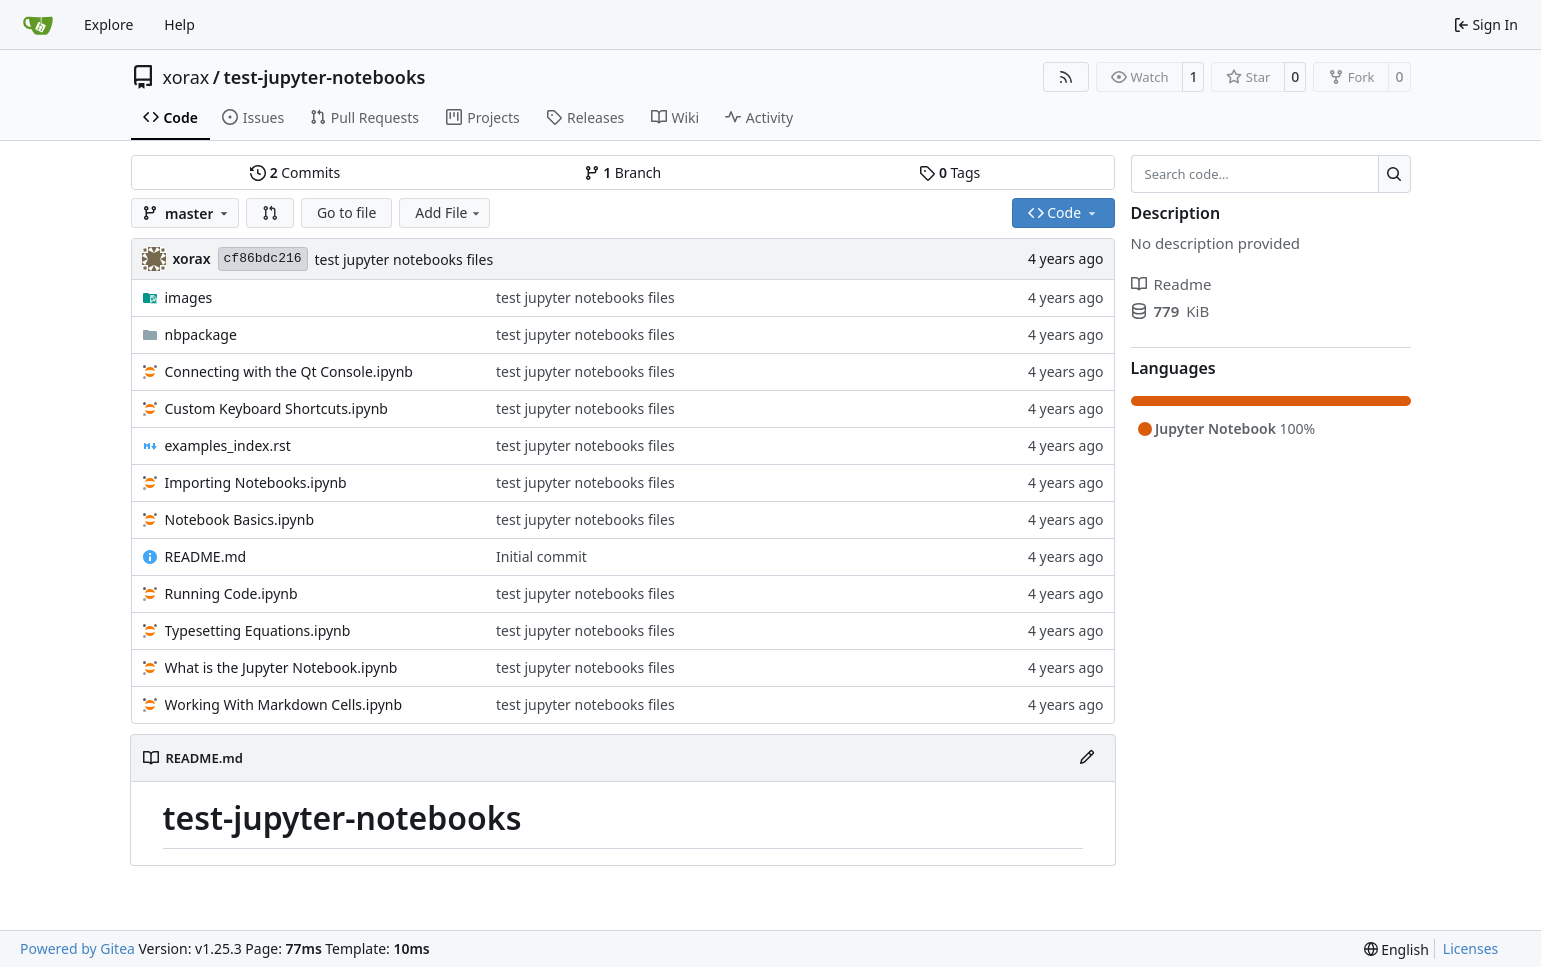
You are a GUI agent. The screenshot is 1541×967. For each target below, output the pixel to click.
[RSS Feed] (1066, 77)
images (189, 297)
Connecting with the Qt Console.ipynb (289, 371)
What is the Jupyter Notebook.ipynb (281, 667)
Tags (949, 172)
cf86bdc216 (263, 258)
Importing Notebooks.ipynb (256, 482)
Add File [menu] (449, 212)
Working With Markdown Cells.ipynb (284, 704)
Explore (108, 24)
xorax (186, 77)
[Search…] (1394, 174)
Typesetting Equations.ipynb (258, 630)
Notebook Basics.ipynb (240, 519)
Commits (295, 172)
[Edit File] (1087, 758)
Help (179, 24)
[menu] (1396, 949)
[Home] (38, 25)
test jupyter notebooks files (404, 259)
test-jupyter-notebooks (324, 77)
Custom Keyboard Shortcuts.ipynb (276, 408)
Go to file (346, 212)
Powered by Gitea (77, 948)
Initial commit (541, 556)
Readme (1171, 284)
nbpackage (201, 334)
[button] (270, 213)
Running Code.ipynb (231, 593)
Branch (623, 172)
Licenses (1471, 948)
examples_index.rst (228, 445)
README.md (206, 556)
